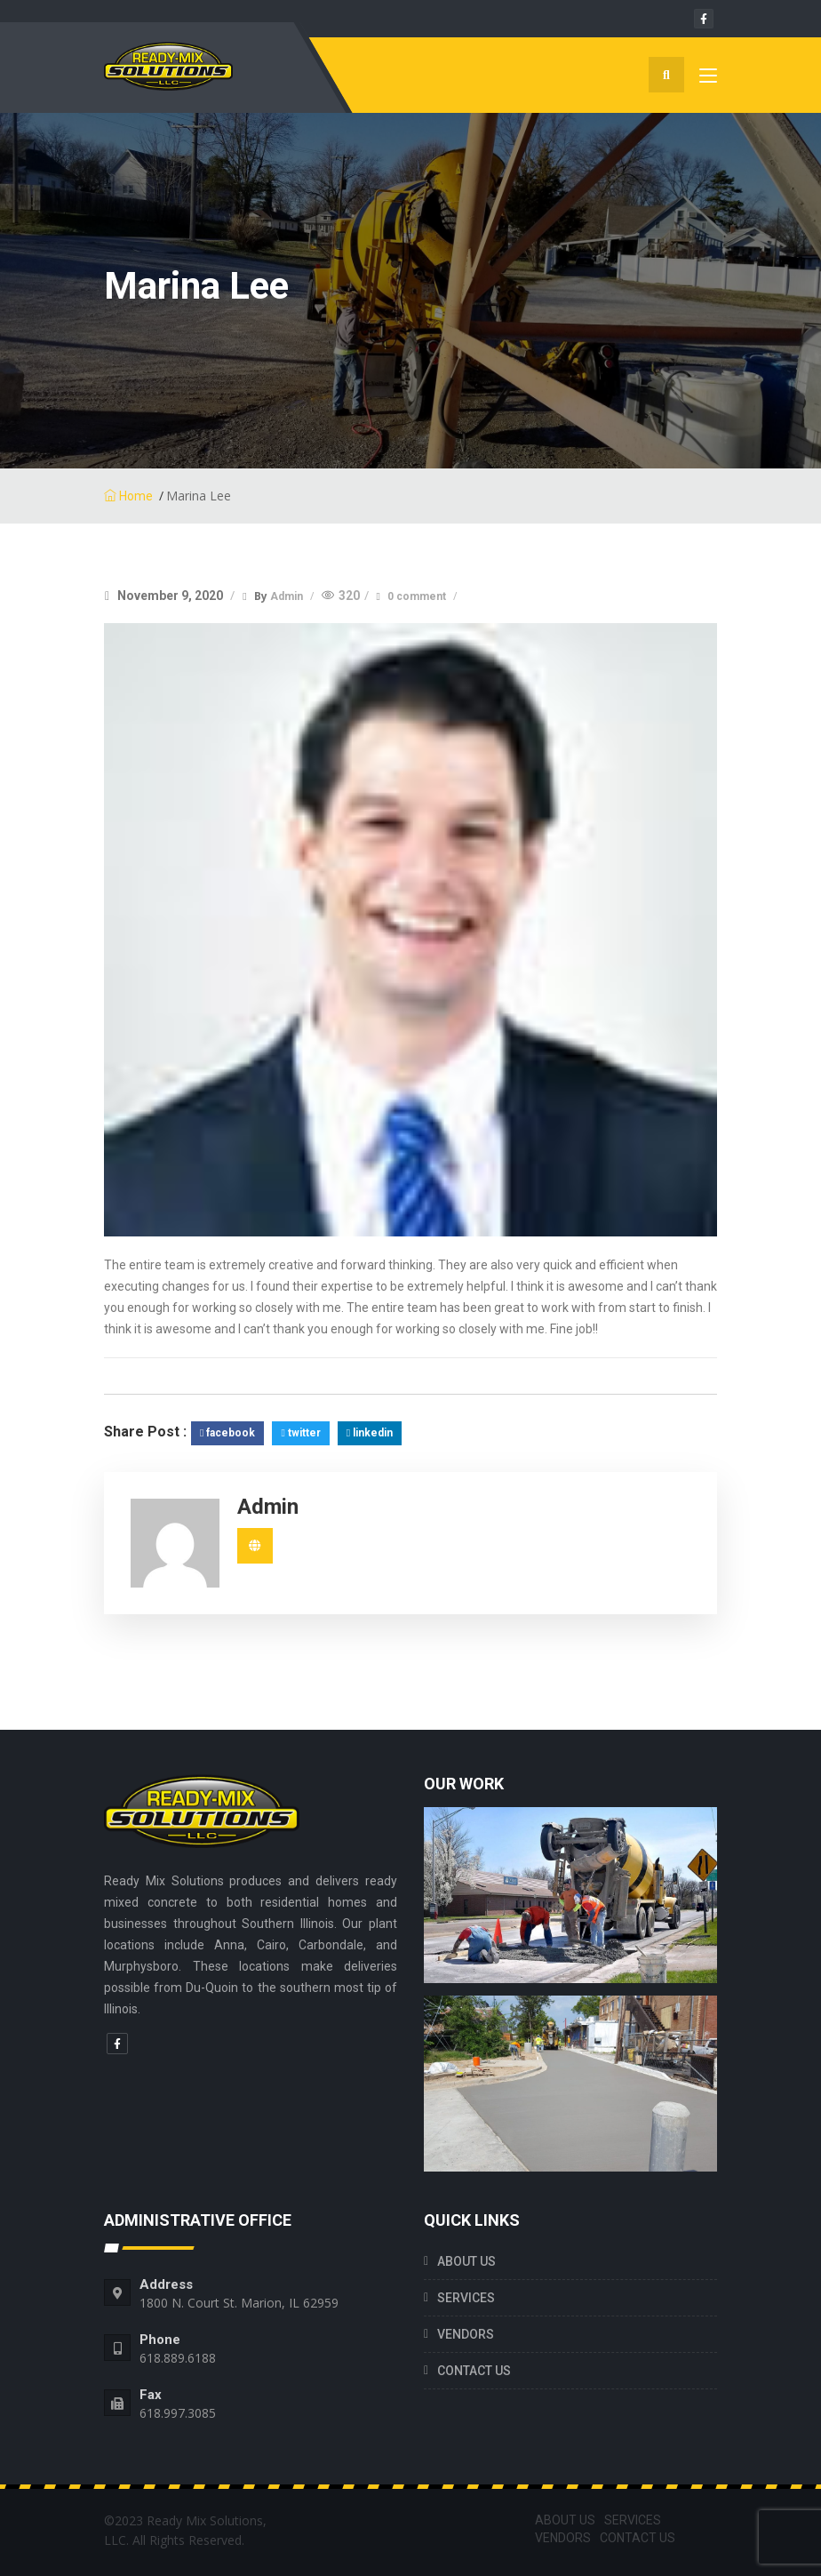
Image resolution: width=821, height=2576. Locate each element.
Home (128, 496)
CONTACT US (474, 2371)
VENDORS (465, 2334)
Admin (288, 596)
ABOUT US (466, 2261)
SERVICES (466, 2298)
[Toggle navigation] (708, 79)
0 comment (418, 596)
